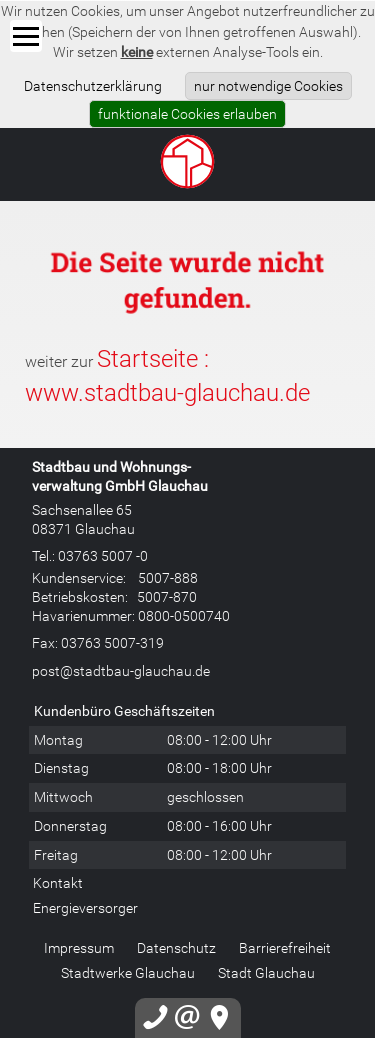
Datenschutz (176, 947)
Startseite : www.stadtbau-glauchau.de (167, 375)
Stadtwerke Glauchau (128, 972)
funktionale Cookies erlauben (187, 113)
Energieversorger (85, 907)
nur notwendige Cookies (268, 85)
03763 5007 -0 (103, 555)
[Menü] (26, 36)
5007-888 (168, 577)
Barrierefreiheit (285, 947)
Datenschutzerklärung (93, 85)
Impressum (79, 947)
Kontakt (58, 882)
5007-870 (167, 596)
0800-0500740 (184, 615)
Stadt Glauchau (266, 972)
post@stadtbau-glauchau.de (121, 670)
